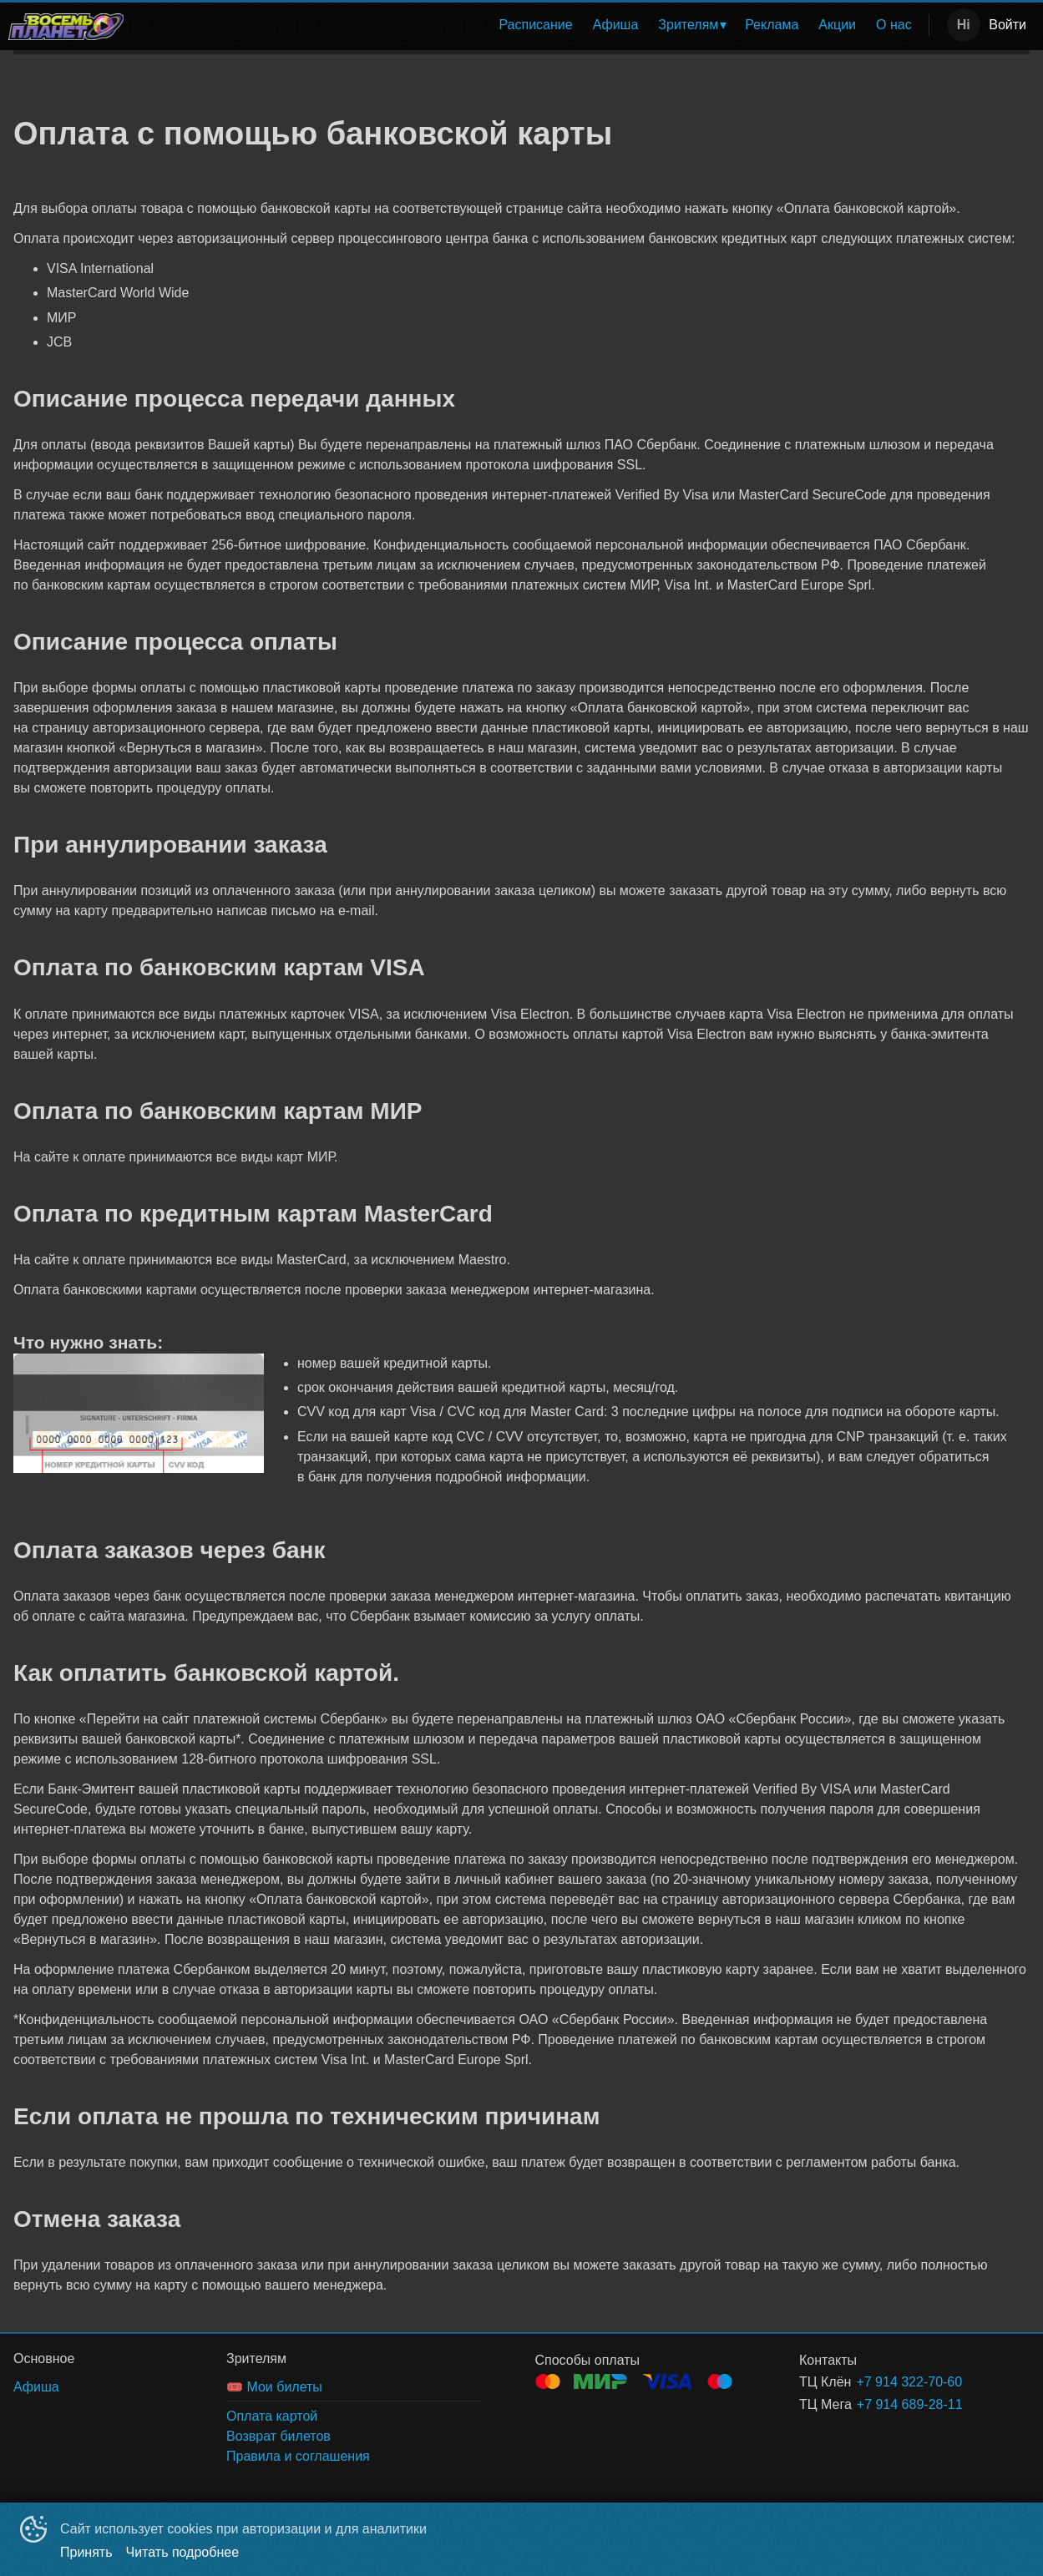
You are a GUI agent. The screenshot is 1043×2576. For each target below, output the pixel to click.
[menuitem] (535, 25)
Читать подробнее (183, 2552)
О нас (894, 25)
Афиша (616, 25)
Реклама (771, 25)
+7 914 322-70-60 (909, 2382)
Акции (837, 25)
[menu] (529, 25)
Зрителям (688, 25)
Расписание (535, 25)
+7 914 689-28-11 (910, 2404)
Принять (86, 2552)
